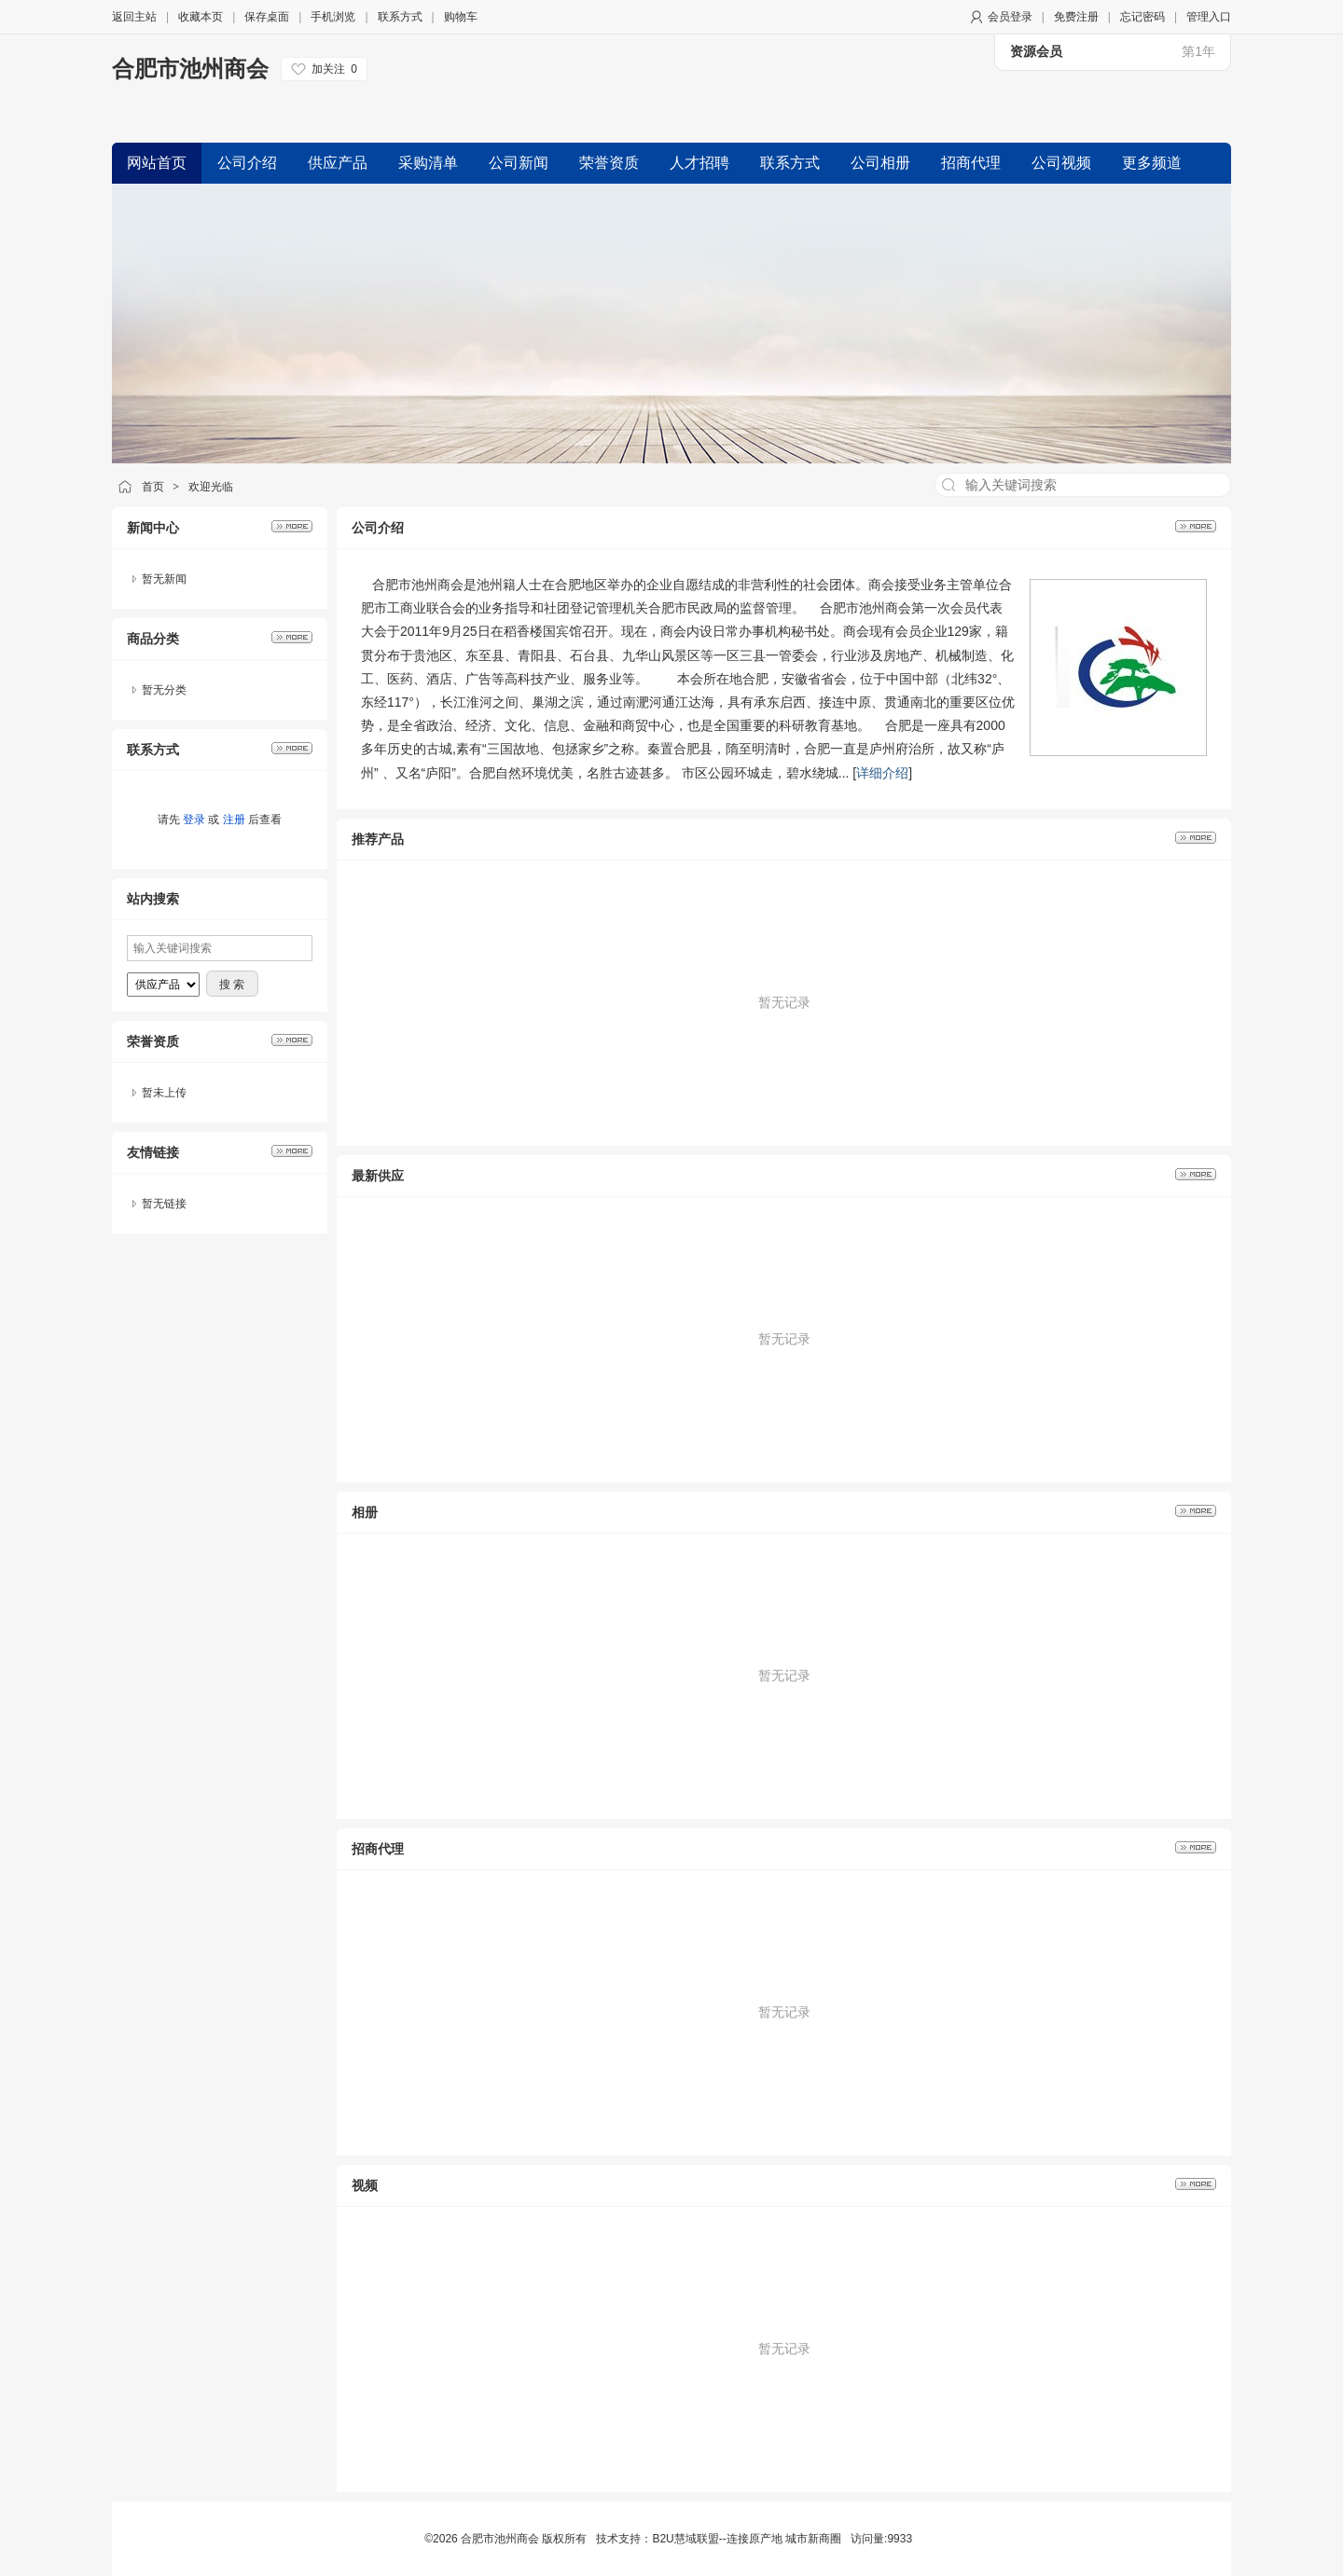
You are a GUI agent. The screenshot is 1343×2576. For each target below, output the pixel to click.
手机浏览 (333, 16)
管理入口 (1208, 16)
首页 (153, 486)
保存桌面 (266, 16)
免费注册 (1076, 16)
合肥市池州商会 (190, 68)
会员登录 (1010, 16)
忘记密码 (1142, 16)
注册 (234, 819)
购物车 (461, 16)
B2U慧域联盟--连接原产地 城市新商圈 (746, 2538)
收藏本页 (200, 16)
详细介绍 (882, 772)
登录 (194, 819)
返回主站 (134, 16)
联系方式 (400, 16)
